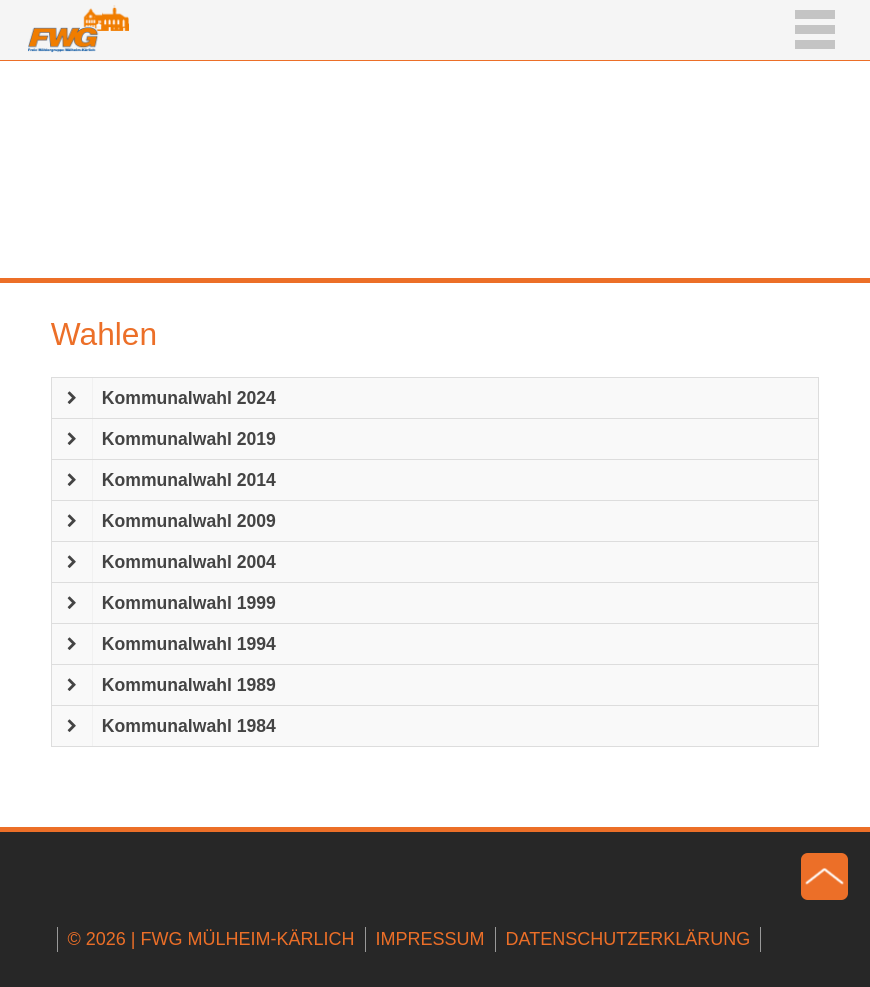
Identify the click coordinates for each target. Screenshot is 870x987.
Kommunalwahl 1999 (189, 603)
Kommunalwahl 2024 (189, 398)
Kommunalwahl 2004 (189, 562)
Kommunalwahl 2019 (189, 439)
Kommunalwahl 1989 (189, 685)
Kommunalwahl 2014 (189, 480)
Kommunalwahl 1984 (189, 726)
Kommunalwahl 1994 (189, 644)
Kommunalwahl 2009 (189, 521)
